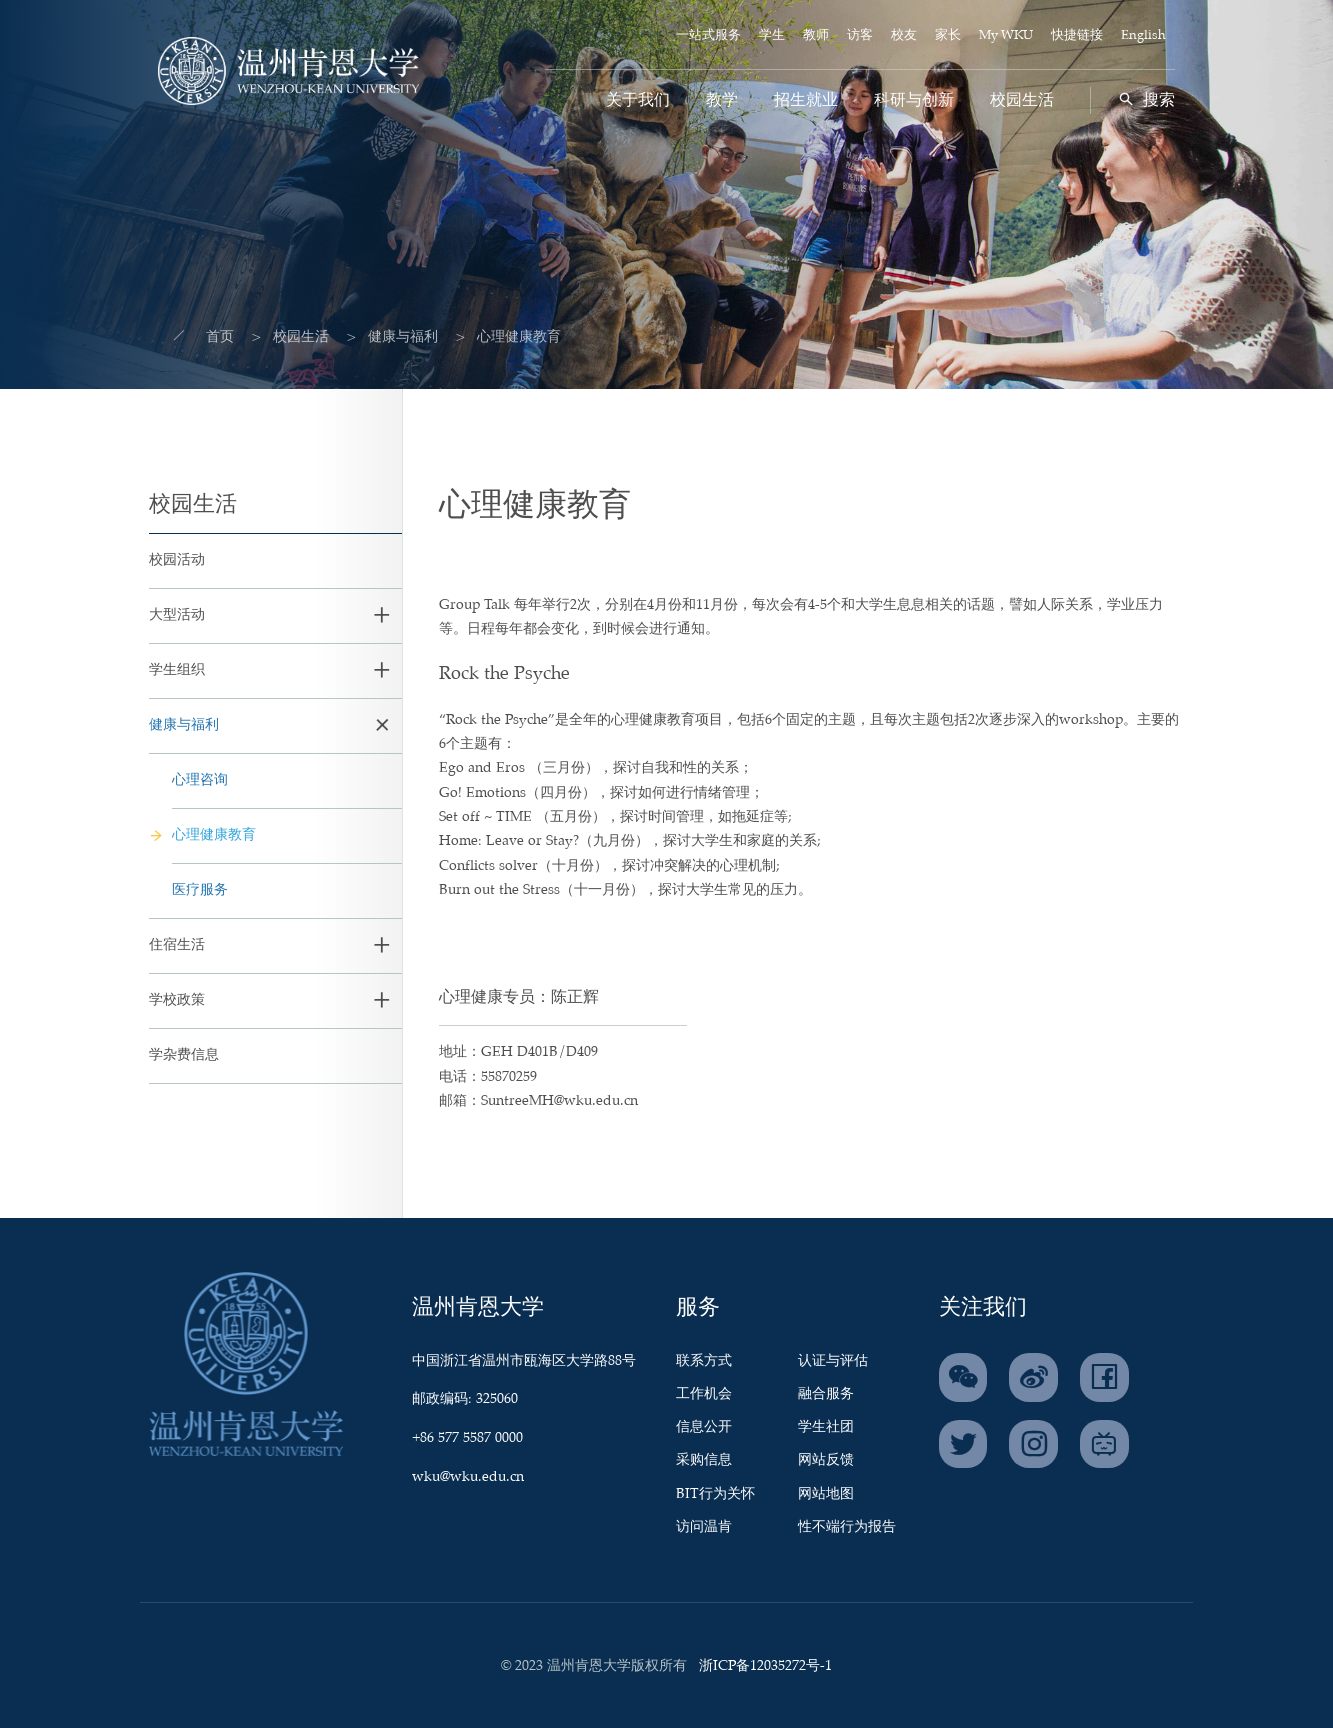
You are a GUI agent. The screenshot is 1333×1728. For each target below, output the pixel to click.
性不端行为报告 (847, 1527)
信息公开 (704, 1427)
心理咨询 (200, 780)
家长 (948, 35)
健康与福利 (389, 337)
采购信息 (704, 1460)
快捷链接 (1077, 35)
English (1143, 35)
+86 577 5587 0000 (467, 1438)
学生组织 (177, 670)
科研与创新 (914, 100)
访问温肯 (704, 1527)
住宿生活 (177, 945)
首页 (206, 337)
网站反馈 (826, 1460)
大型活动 (177, 615)
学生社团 (826, 1427)
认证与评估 (833, 1361)
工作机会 (704, 1394)
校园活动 (177, 560)
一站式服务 (708, 35)
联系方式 (704, 1361)
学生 (772, 35)
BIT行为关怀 (715, 1494)
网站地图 (826, 1494)
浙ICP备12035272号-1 (765, 1666)
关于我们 (638, 100)
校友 (904, 35)
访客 (860, 35)
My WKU (1006, 35)
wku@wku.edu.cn (468, 1477)
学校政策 (177, 1000)
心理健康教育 (214, 835)
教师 (816, 35)
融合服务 (826, 1394)
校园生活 (1022, 100)
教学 (722, 100)
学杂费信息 (184, 1055)
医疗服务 (200, 890)
